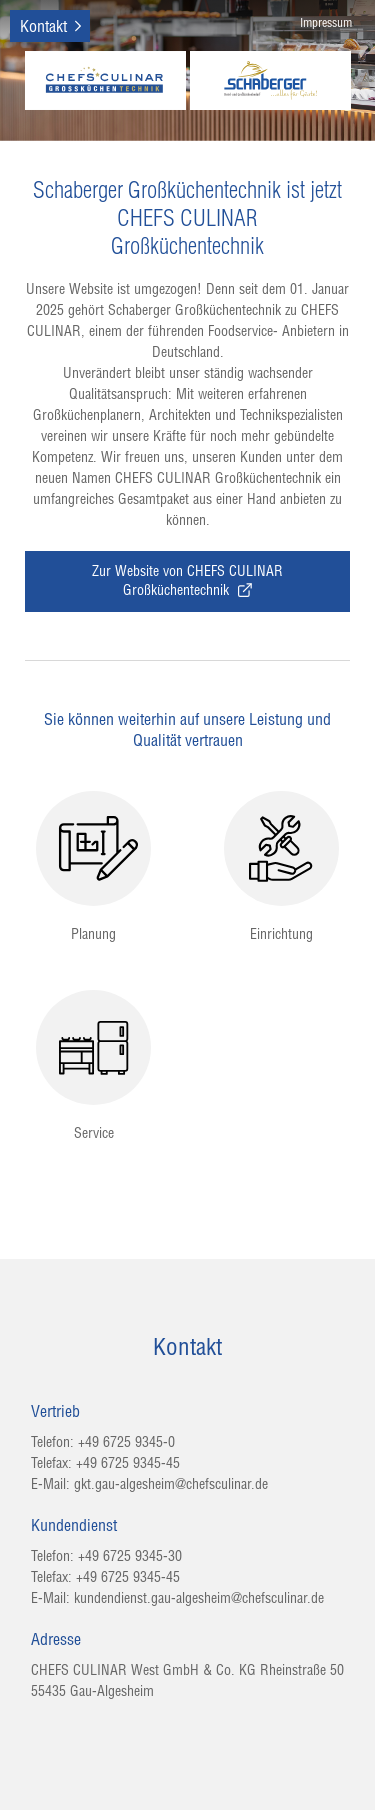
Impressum (326, 22)
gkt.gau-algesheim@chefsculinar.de (171, 1484)
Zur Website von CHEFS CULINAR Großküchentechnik (187, 580)
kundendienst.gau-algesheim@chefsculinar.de (199, 1598)
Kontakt (43, 26)
